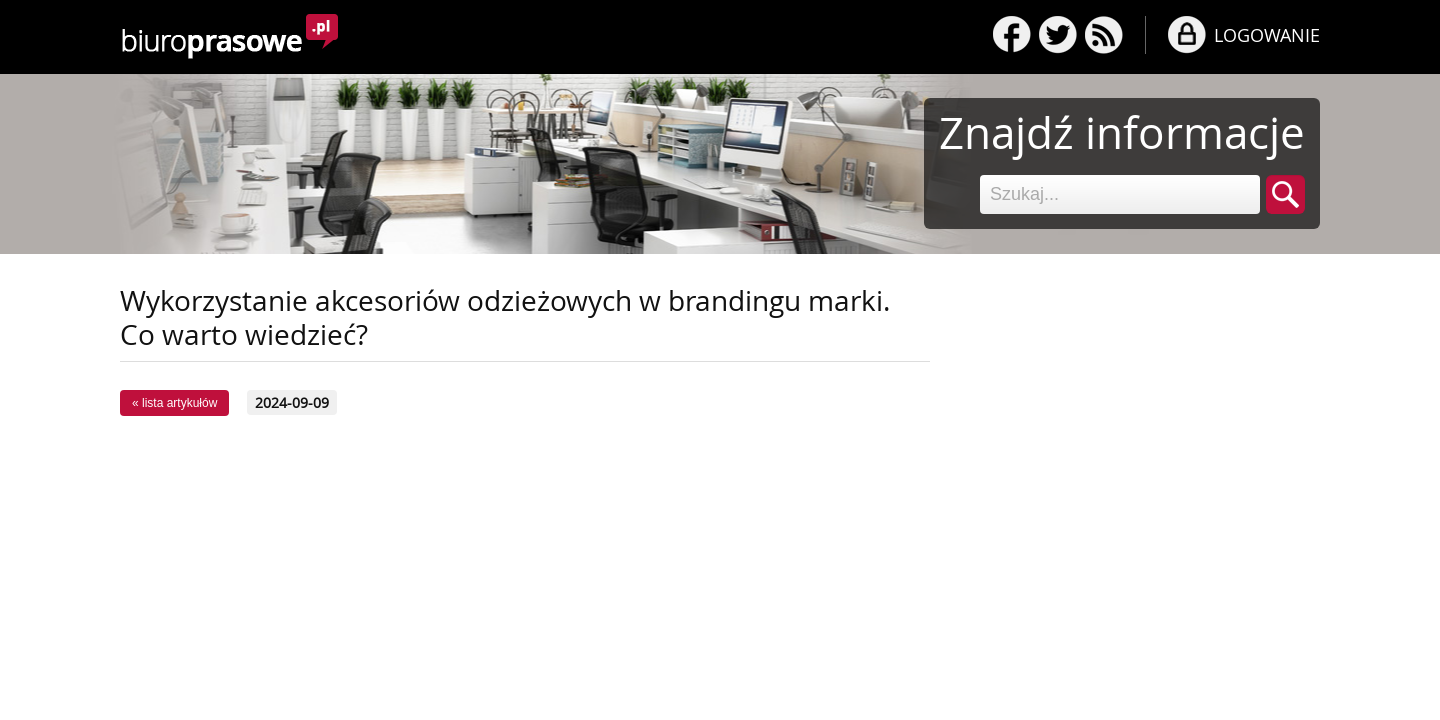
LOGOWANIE (1267, 35)
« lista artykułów (174, 403)
